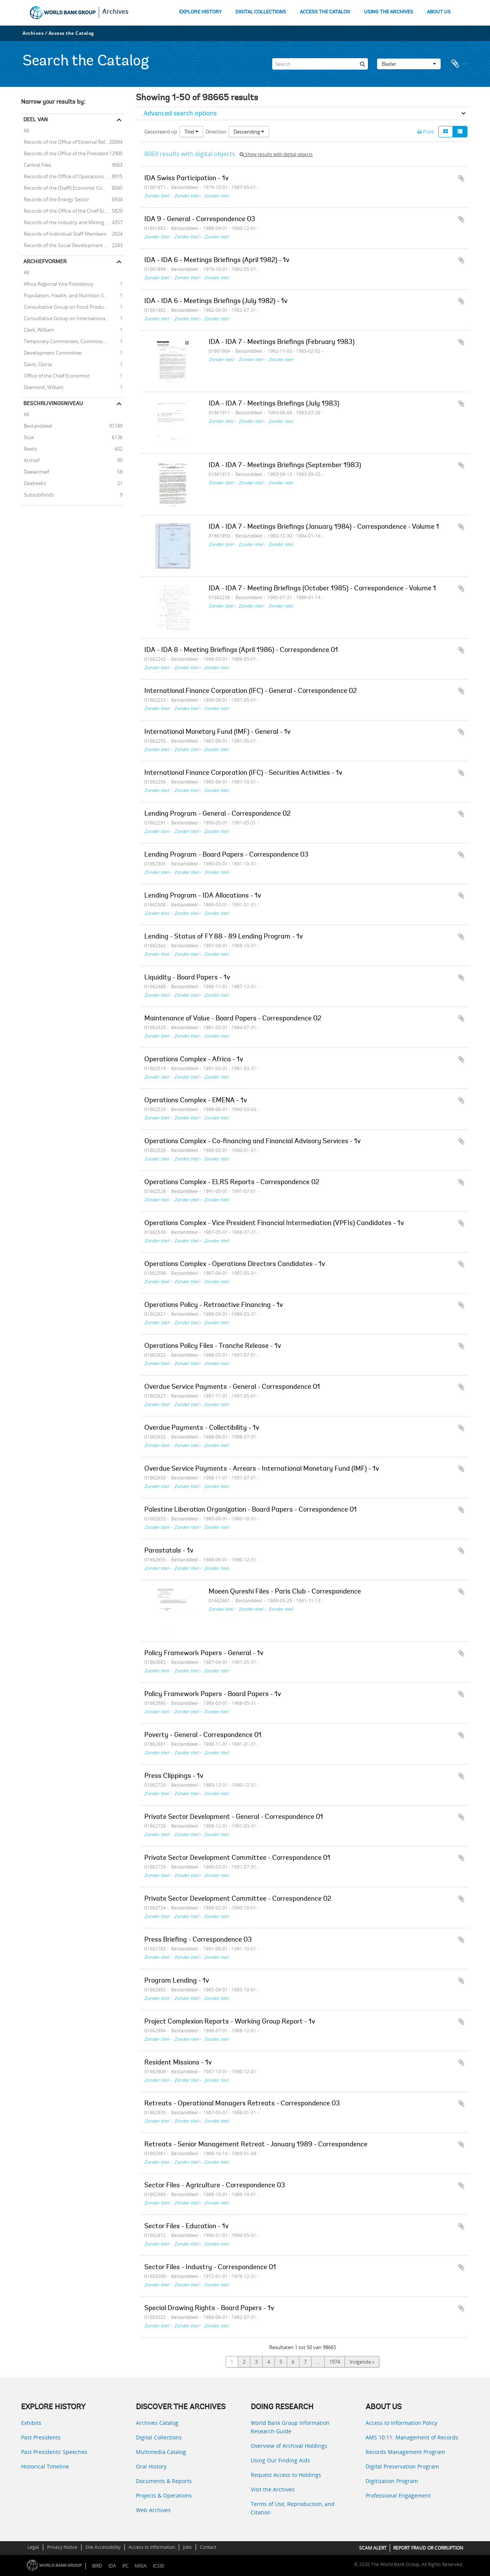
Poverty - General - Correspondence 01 (202, 1735)
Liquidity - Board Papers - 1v (187, 977)
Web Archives (153, 2510)
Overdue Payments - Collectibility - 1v (201, 1428)
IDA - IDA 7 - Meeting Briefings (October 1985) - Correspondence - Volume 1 (322, 588)
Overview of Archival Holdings (289, 2445)
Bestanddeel (36, 425)
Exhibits (31, 2422)
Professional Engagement (398, 2495)
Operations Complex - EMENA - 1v (195, 1100)
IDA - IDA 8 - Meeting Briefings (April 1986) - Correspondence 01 (241, 650)
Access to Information (152, 2547)
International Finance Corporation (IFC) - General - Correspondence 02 (250, 691)
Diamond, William (42, 386)
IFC (125, 2566)
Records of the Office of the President (65, 153)
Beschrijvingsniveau (53, 403)
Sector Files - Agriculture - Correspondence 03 (214, 2185)
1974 (334, 2361)
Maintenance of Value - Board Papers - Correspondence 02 (232, 1018)
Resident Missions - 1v (178, 2062)
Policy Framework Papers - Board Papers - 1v (212, 1694)
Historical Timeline (45, 2466)
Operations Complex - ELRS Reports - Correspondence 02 (231, 1182)
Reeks (29, 448)
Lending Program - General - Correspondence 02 (217, 814)
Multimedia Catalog (161, 2451)
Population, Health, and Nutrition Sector (68, 295)
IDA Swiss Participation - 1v (186, 178)
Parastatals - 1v (168, 1551)
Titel (191, 131)
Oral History (151, 2466)
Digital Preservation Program (402, 2466)
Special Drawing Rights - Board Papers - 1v (209, 2308)
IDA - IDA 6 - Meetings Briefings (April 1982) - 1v (216, 260)
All (26, 131)
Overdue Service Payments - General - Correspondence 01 (232, 1387)
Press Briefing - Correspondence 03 (198, 1940)
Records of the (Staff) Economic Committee (71, 187)
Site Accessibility (103, 2547)
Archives (115, 12)
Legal (33, 2547)
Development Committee (51, 352)
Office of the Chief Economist (55, 375)
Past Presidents (40, 2437)
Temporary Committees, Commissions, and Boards (72, 340)
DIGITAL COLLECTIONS (260, 12)
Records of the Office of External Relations (70, 141)
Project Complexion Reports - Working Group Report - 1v (229, 2022)
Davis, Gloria (36, 363)
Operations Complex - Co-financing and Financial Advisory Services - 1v (252, 1141)
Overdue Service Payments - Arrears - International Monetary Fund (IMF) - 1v (261, 1469)
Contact (208, 2547)
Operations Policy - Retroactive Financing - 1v (213, 1305)
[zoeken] (362, 64)
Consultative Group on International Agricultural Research (72, 318)
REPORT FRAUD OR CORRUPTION (428, 2548)
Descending (249, 131)
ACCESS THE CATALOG (325, 12)
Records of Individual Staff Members (63, 233)
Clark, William (37, 329)
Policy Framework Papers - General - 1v (203, 1653)
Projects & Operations (164, 2495)
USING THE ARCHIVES (388, 12)
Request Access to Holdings (286, 2474)
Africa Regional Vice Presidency (57, 283)
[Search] (320, 64)
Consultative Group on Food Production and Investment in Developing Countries (72, 306)
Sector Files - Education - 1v (186, 2226)
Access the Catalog (71, 33)
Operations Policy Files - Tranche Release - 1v (212, 1346)
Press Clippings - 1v (173, 1776)
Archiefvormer (45, 261)
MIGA (141, 2566)
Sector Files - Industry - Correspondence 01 (210, 2267)
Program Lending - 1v (176, 1981)
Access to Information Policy (401, 2422)
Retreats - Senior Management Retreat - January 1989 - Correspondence (256, 2144)
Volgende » (362, 2361)
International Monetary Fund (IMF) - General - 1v (217, 732)
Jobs (187, 2547)
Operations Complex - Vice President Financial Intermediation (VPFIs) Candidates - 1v (274, 1223)
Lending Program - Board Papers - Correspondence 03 (226, 855)
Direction (216, 131)
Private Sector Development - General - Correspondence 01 (233, 1817)
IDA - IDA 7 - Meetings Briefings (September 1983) (285, 465)
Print (425, 131)
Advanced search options (180, 113)
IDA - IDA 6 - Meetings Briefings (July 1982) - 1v (215, 301)
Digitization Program (392, 2481)
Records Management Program (405, 2451)
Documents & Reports (164, 2481)
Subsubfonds (37, 494)
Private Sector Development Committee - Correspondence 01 (237, 1858)
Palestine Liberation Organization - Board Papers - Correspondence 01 (250, 1510)
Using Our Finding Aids (280, 2460)
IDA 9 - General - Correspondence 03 (199, 219)
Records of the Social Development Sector (70, 244)
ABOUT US (439, 12)
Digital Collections (159, 2437)
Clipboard (459, 63)
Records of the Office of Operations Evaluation (72, 176)
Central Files (36, 164)
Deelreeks (33, 482)
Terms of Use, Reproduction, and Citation (293, 2508)
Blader (409, 63)
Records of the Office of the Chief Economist (72, 210)
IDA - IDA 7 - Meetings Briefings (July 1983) (274, 404)
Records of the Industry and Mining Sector (70, 221)
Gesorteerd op (160, 131)
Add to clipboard (461, 178)
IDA (112, 2566)
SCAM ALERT (373, 2548)
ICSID (158, 2566)
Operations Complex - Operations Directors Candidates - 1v (234, 1264)
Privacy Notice (62, 2547)
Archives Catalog (157, 2422)
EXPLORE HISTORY (200, 12)
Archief (30, 459)
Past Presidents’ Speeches (54, 2451)
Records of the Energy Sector (55, 199)
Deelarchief (35, 471)
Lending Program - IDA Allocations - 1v (202, 896)
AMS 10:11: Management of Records (412, 2437)
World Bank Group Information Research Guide (290, 2427)
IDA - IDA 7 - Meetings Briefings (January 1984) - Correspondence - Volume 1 (324, 527)
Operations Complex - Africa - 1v (193, 1059)
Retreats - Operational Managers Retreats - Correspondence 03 (242, 2103)
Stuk (27, 437)
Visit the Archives (273, 2489)
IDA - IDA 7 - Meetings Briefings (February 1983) (281, 342)
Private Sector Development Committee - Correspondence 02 (237, 1899)
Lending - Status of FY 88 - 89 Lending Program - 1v (223, 937)
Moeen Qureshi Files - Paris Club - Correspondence (285, 1592)
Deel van (35, 119)
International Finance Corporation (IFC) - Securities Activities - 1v (243, 773)
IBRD (97, 2566)
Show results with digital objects (276, 154)
